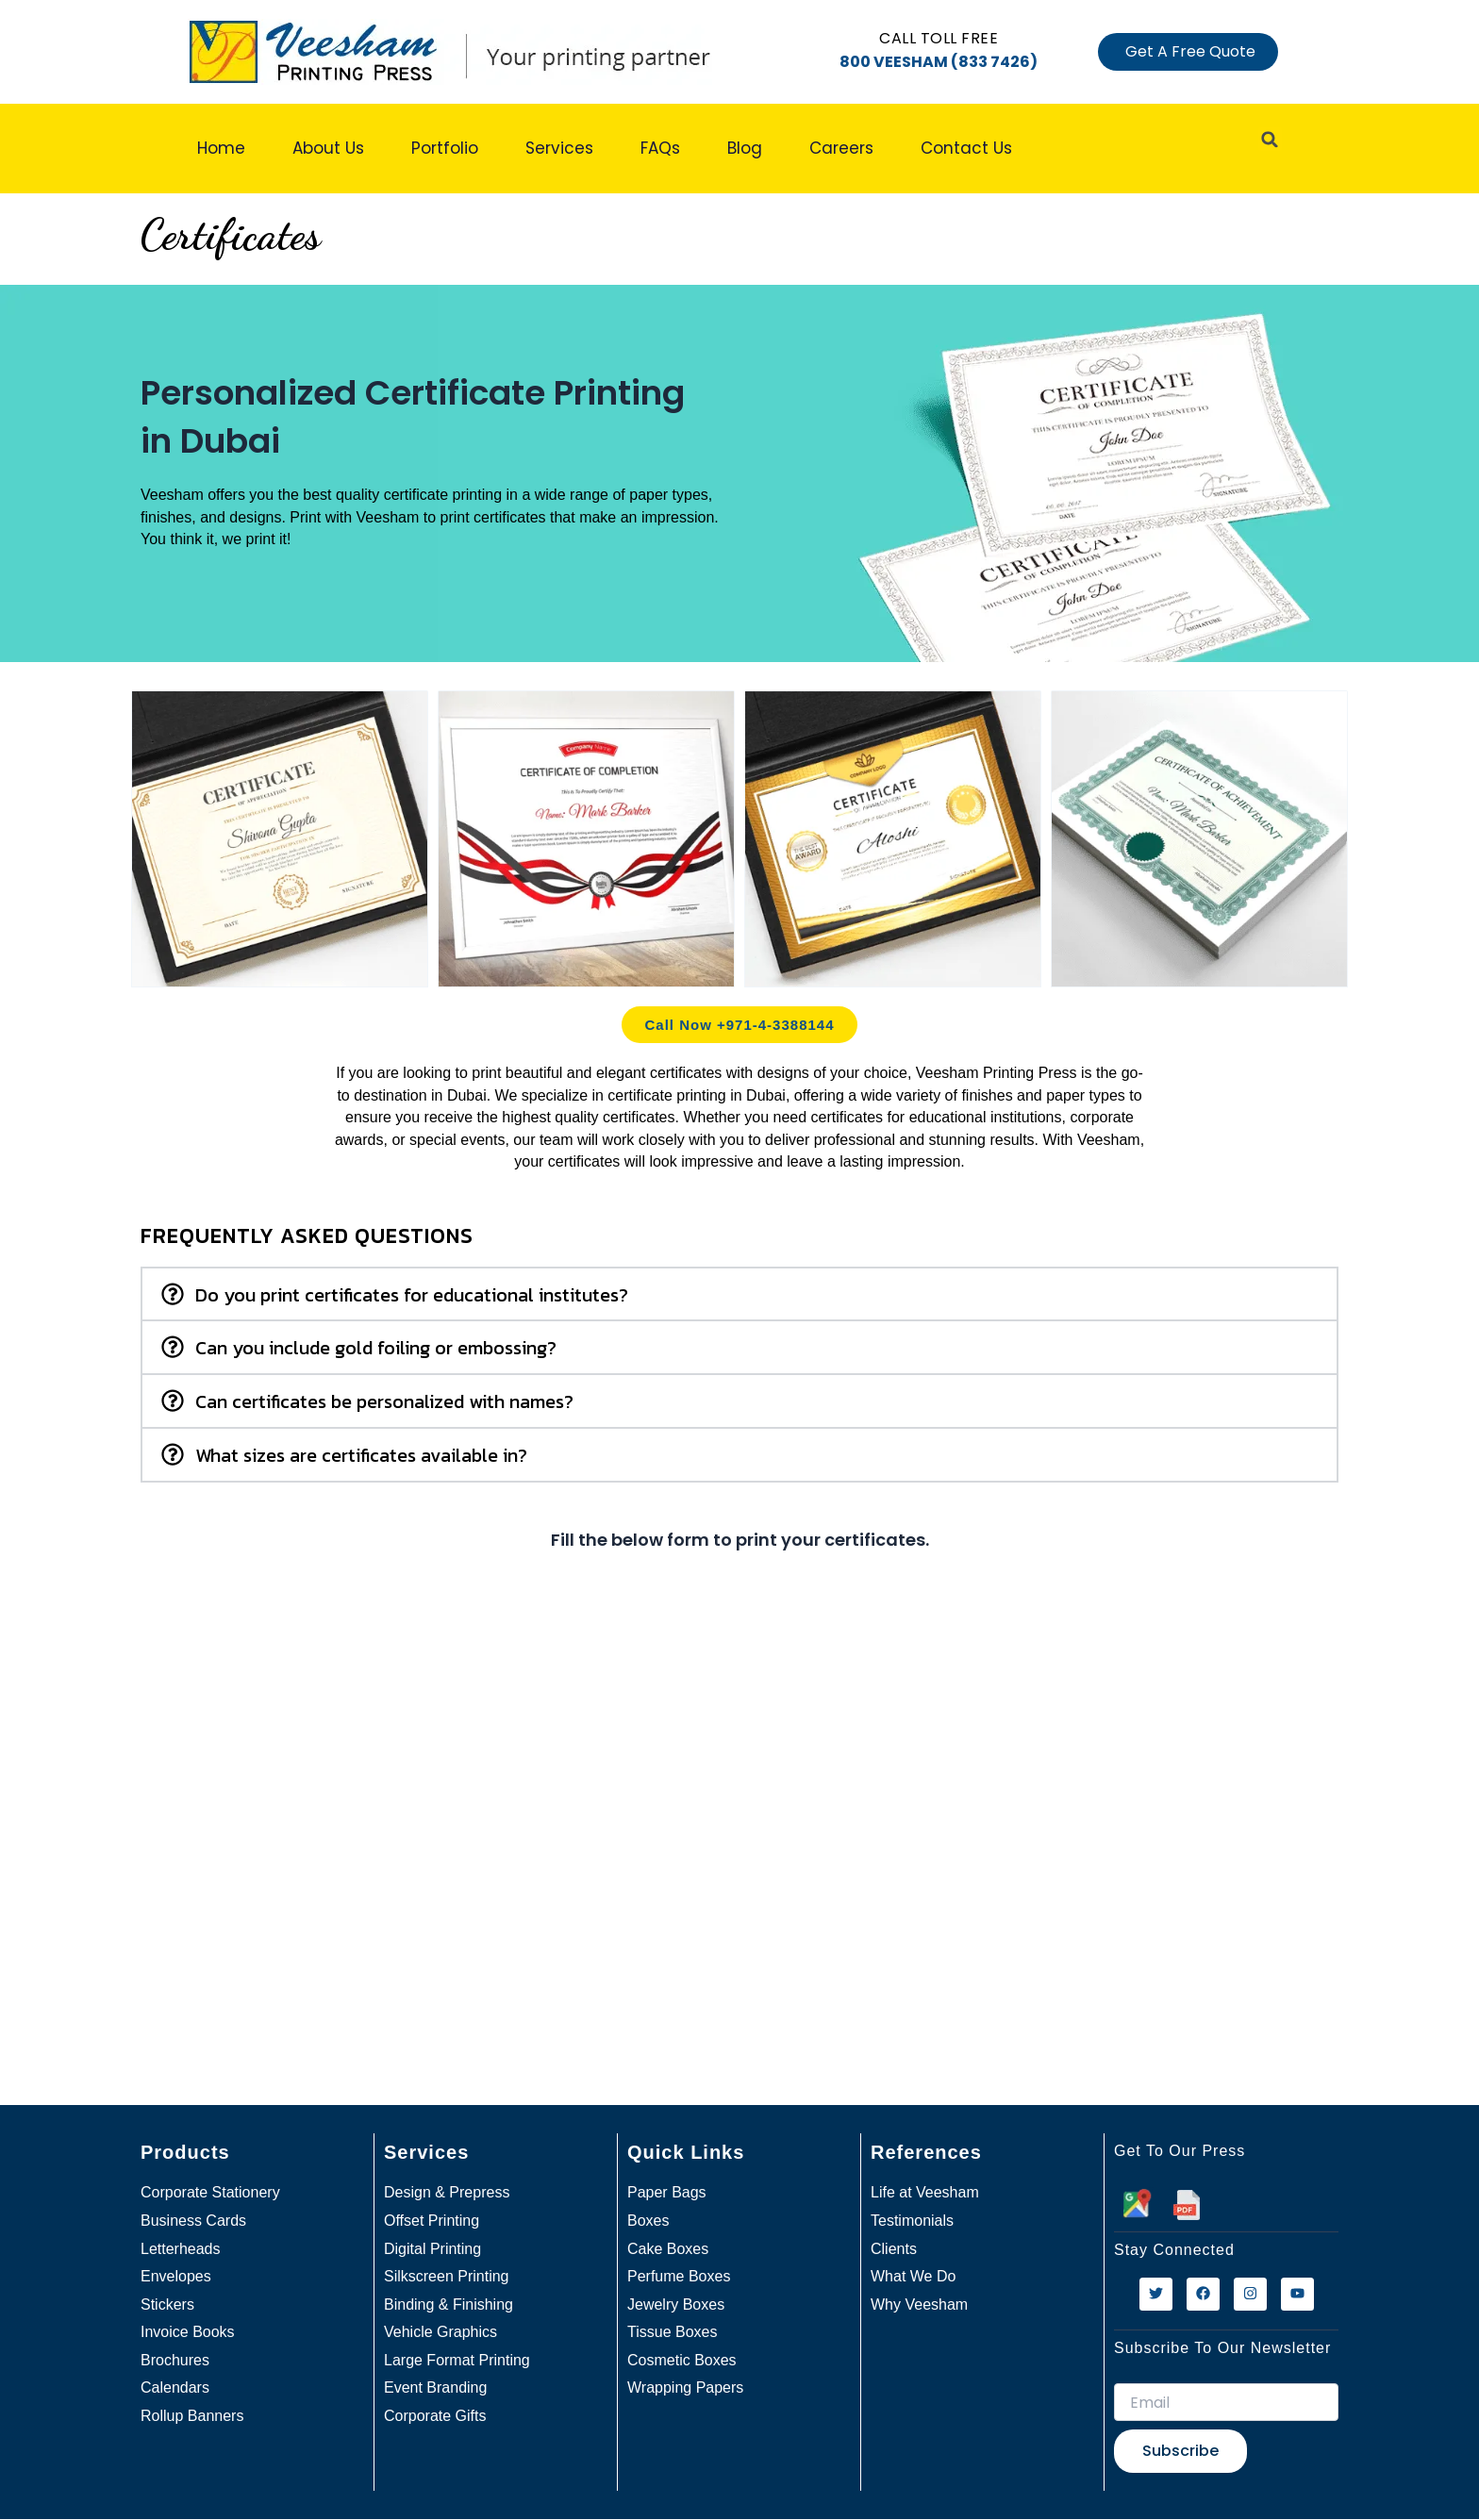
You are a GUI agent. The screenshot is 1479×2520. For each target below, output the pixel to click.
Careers (841, 148)
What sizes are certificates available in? (361, 1455)
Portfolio (444, 148)
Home (221, 148)
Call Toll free (938, 38)
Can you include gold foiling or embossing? (376, 1348)
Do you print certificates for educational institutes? (411, 1295)
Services (559, 148)
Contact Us (966, 148)
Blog (744, 148)
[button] (739, 1294)
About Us (328, 148)
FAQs (660, 148)
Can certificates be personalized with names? (384, 1401)
